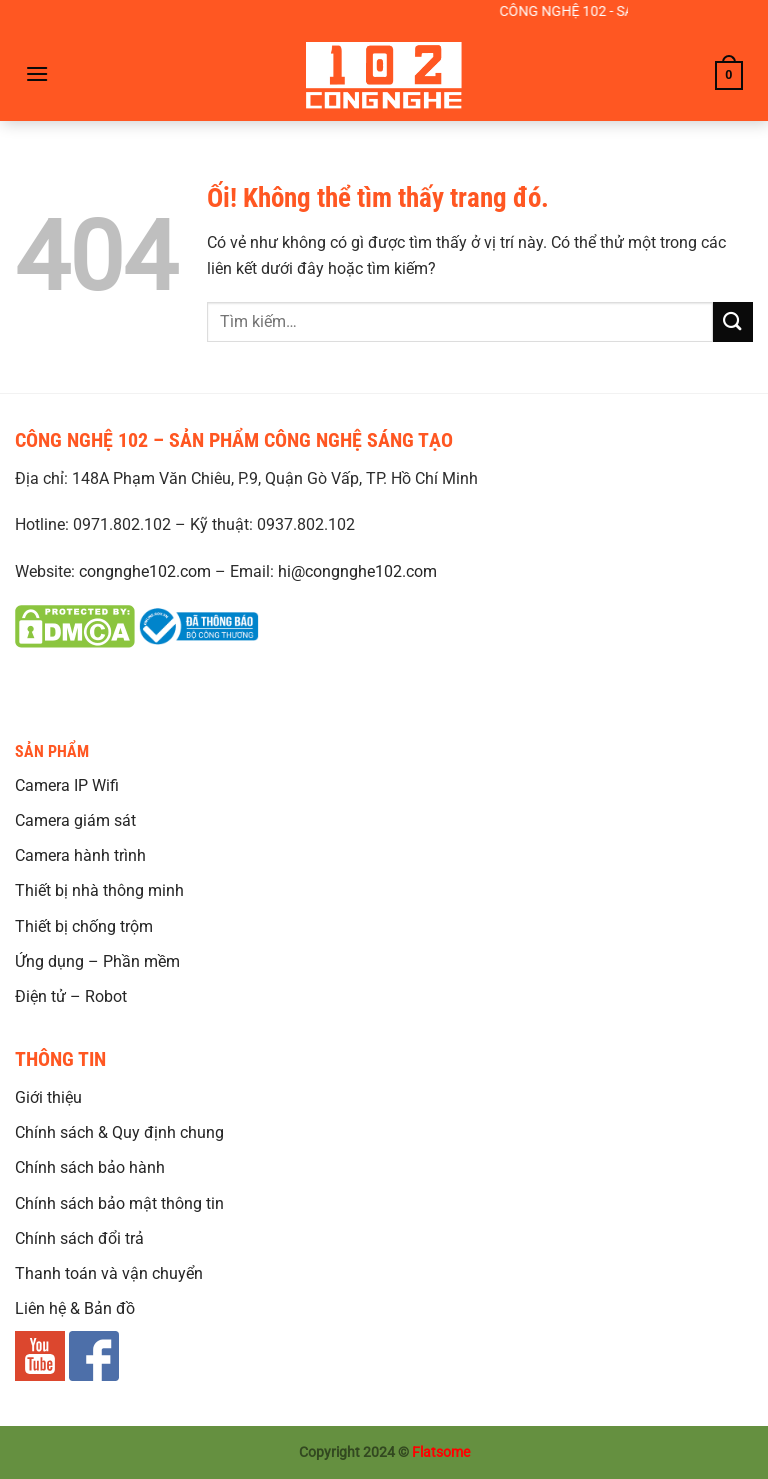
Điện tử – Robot (71, 996)
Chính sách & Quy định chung (119, 1132)
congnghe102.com (145, 571)
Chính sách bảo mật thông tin (119, 1203)
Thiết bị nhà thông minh (99, 890)
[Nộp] (733, 321)
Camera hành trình (80, 855)
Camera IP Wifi (67, 785)
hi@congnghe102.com (357, 571)
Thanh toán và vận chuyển (109, 1273)
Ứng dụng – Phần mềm (97, 961)
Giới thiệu (48, 1097)
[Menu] (37, 73)
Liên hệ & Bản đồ (75, 1308)
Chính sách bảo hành (90, 1167)
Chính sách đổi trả (79, 1238)
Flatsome (441, 1452)
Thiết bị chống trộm (84, 926)
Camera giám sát (75, 820)
